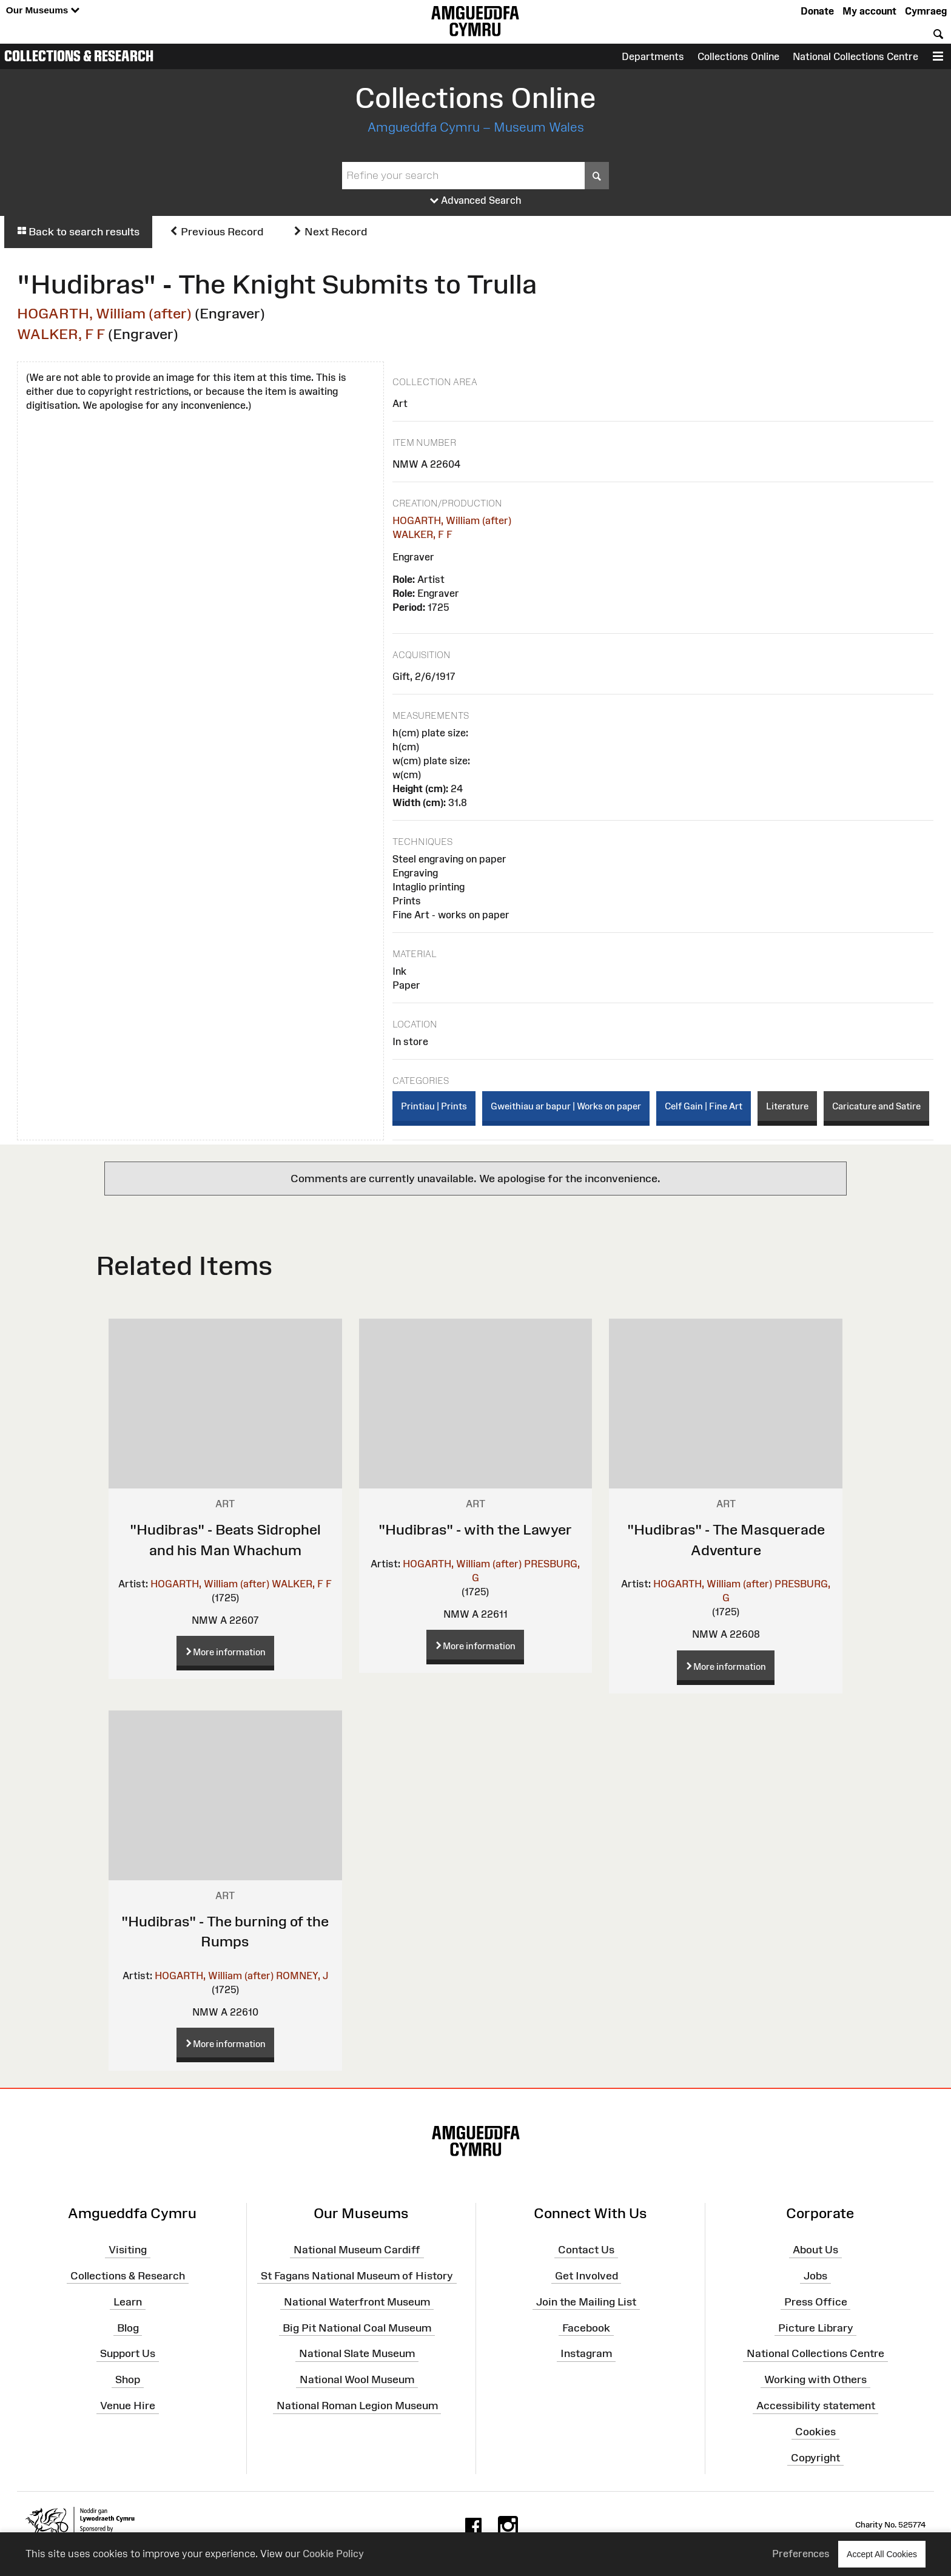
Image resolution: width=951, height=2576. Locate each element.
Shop (127, 2379)
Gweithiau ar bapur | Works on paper (566, 1106)
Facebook (586, 2327)
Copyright (815, 2457)
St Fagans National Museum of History (357, 2276)
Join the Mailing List (586, 2302)
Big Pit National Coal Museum (357, 2327)
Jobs (815, 2276)
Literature (787, 1106)
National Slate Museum (357, 2353)
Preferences (801, 2553)
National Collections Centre (855, 56)
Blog (128, 2327)
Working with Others (815, 2379)
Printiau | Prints (434, 1106)
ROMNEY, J (302, 1975)
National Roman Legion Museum (357, 2405)
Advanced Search (476, 201)
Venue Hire (127, 2405)
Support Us (127, 2353)
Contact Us (586, 2250)
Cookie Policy (333, 2553)
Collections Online (738, 56)
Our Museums (42, 10)
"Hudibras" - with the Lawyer (475, 1529)
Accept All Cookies (882, 2554)
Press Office (815, 2302)
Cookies (815, 2432)
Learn (127, 2302)
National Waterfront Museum (357, 2302)
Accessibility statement (815, 2405)
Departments (653, 56)
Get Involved (586, 2276)
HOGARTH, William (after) (104, 313)
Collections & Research (78, 56)
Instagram (586, 2353)
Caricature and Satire (876, 1106)
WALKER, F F (61, 334)
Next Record (330, 232)
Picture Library (815, 2327)
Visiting (128, 2250)
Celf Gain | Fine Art (703, 1106)
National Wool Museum (357, 2379)
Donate (817, 10)
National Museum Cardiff (357, 2250)
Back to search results (78, 232)
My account (869, 10)
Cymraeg (926, 10)
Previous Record (216, 232)
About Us (815, 2250)
